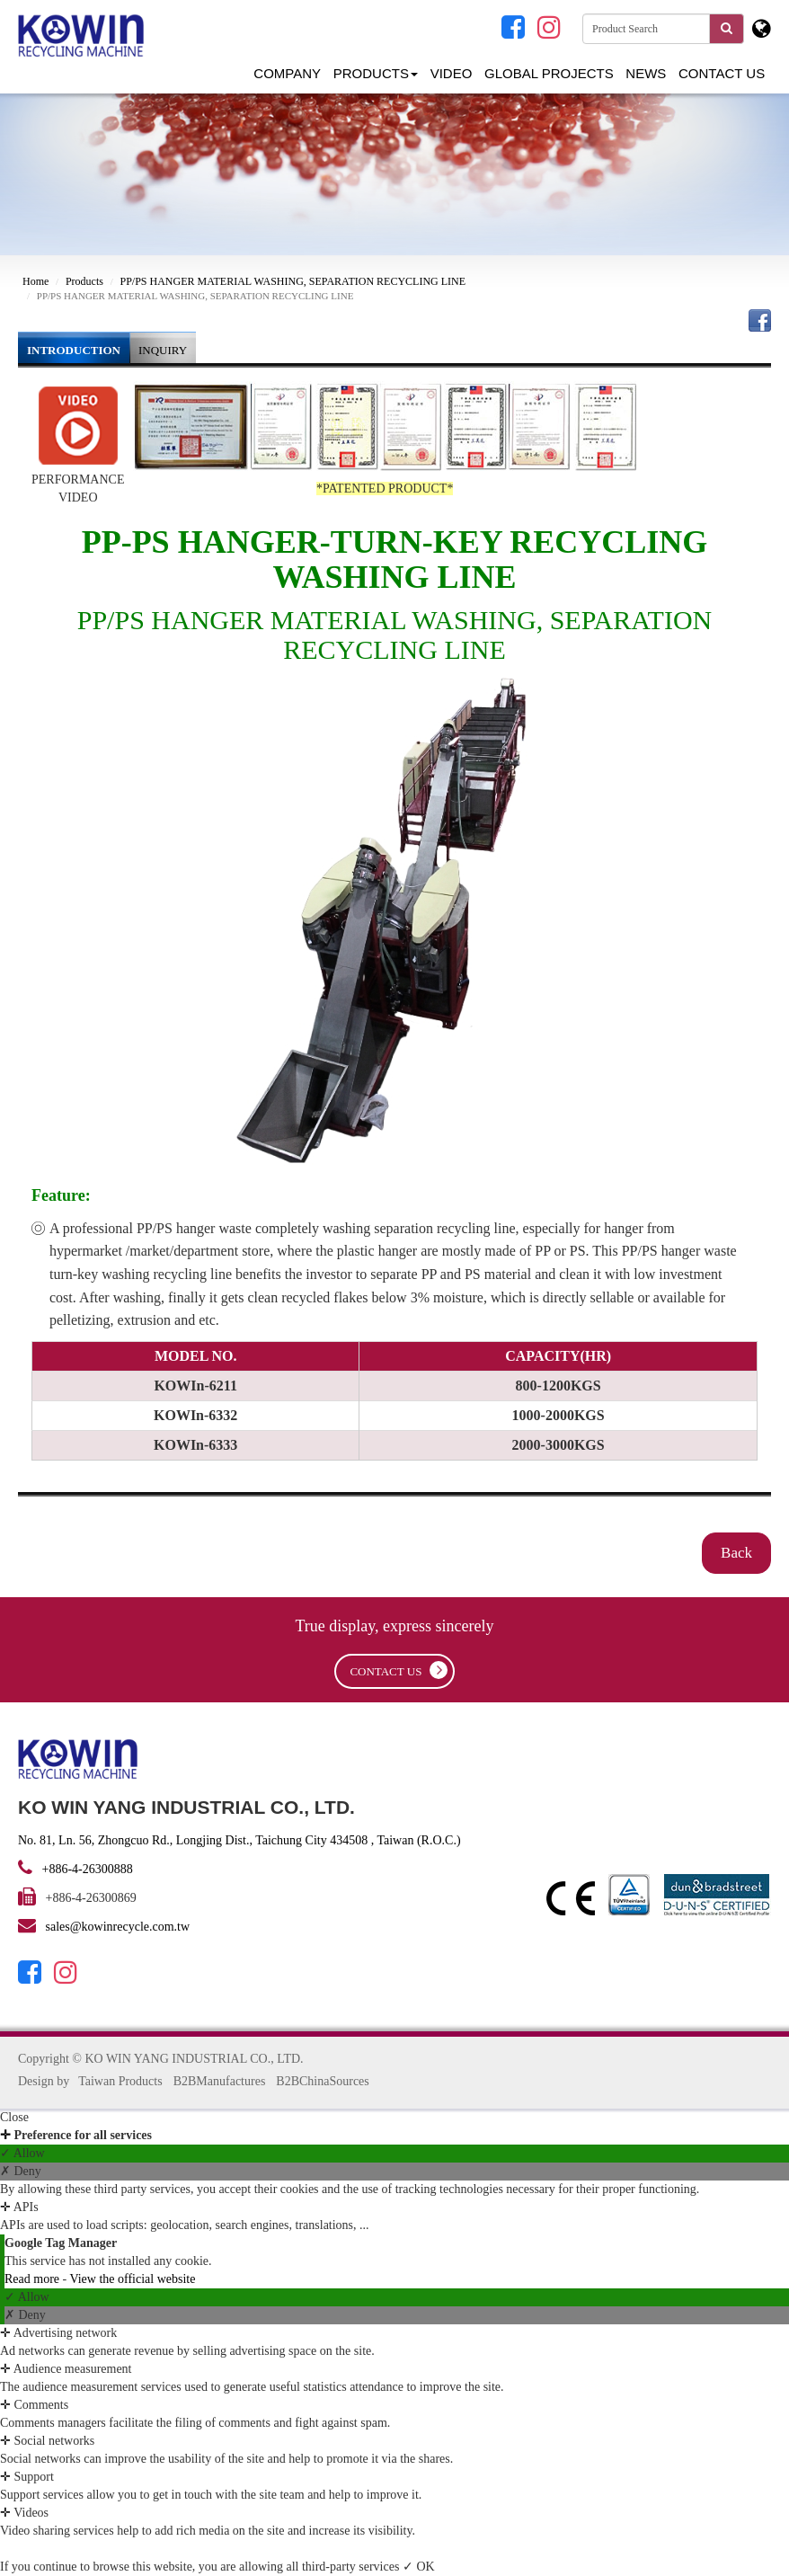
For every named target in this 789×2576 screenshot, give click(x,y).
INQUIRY (162, 350)
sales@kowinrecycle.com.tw (118, 1926)
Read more (33, 2279)
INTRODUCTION (73, 350)
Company (287, 73)
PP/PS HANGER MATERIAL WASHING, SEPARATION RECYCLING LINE (292, 281)
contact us (398, 1670)
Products (375, 73)
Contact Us (721, 73)
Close (14, 2117)
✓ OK (419, 2566)
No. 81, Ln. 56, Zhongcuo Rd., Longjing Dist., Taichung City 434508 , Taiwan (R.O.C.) (239, 1840)
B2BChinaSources (322, 2081)
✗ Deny (20, 2171)
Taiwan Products (120, 2081)
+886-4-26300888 (86, 1869)
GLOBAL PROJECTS (549, 73)
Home (35, 281)
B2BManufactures (219, 2081)
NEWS (645, 73)
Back (736, 1552)
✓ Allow (22, 2153)
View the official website (132, 2279)
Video (451, 73)
